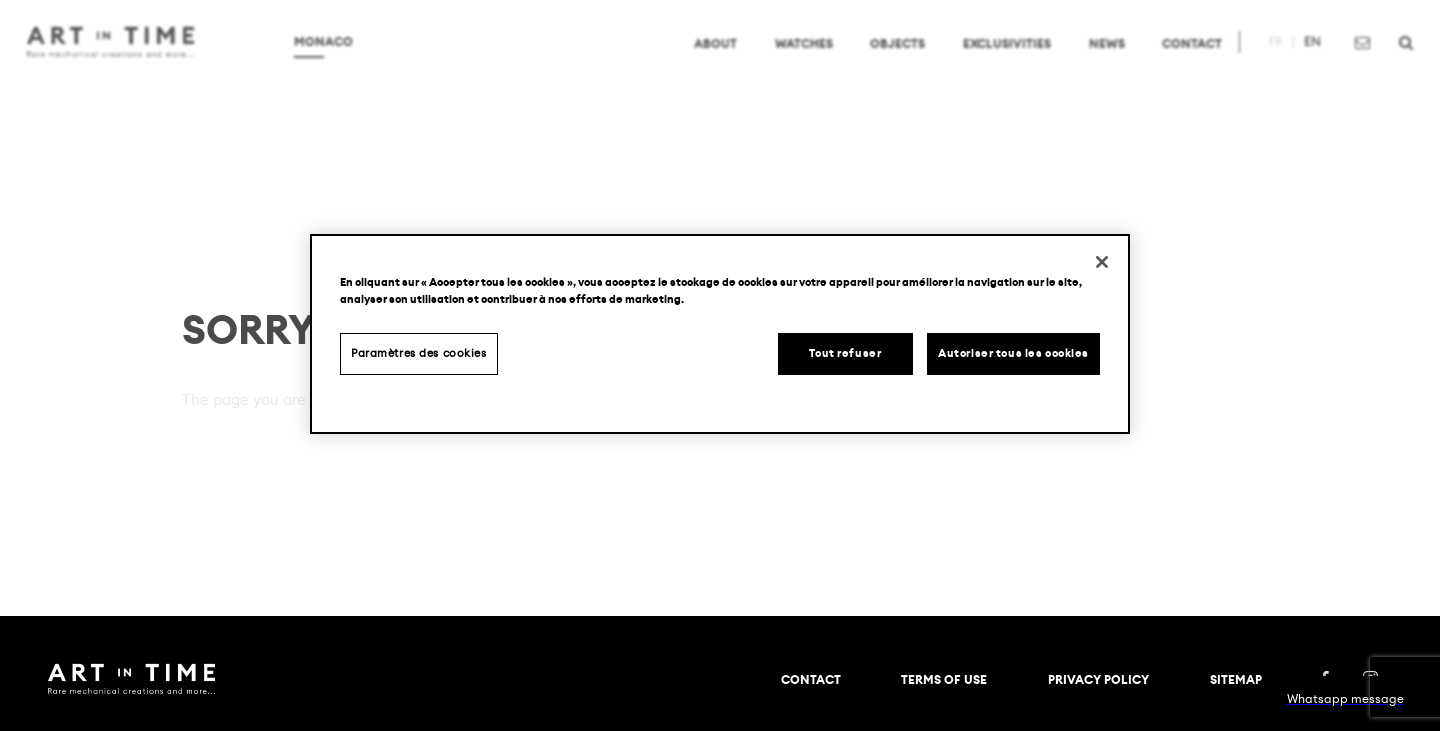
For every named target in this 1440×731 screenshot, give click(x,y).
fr (1255, 63)
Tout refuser (845, 353)
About (695, 64)
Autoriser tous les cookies (1013, 353)
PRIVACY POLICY (1098, 680)
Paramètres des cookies (419, 353)
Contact (1171, 64)
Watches (783, 64)
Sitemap (1236, 680)
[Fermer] (1102, 262)
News (1086, 64)
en (1291, 63)
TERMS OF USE (944, 680)
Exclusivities (986, 64)
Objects (877, 64)
